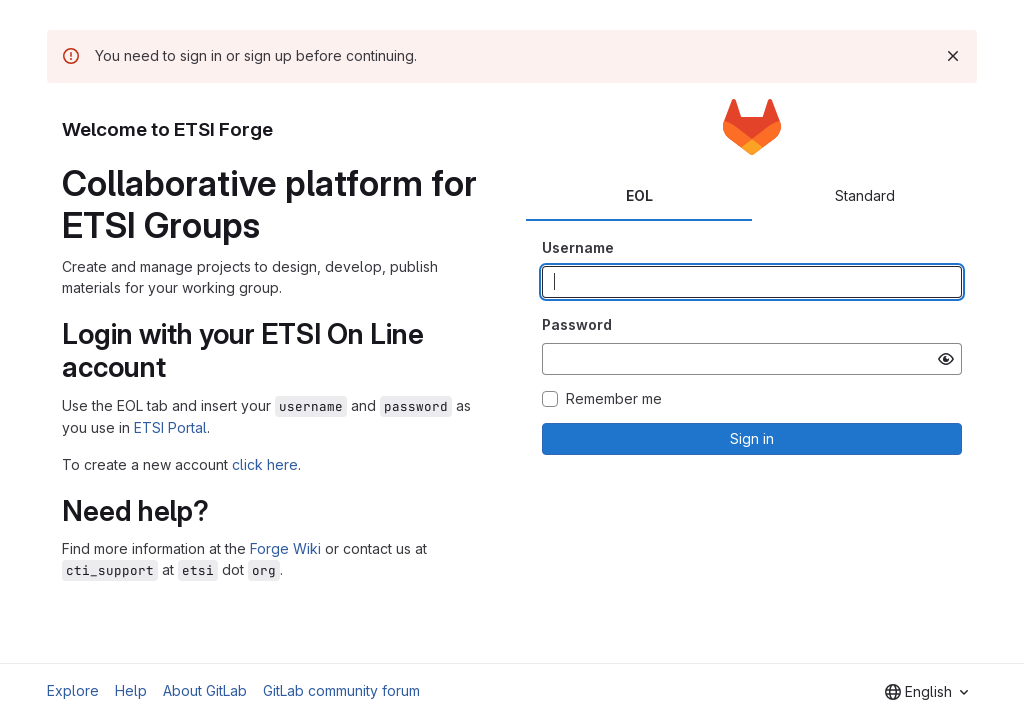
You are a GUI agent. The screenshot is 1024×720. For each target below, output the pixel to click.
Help (131, 690)
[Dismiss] (953, 56)
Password (577, 324)
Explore (73, 690)
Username (578, 247)
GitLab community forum (341, 690)
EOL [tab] (639, 195)
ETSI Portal (170, 427)
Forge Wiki (285, 548)
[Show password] (946, 359)
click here (265, 464)
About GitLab (205, 690)
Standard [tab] (865, 195)
